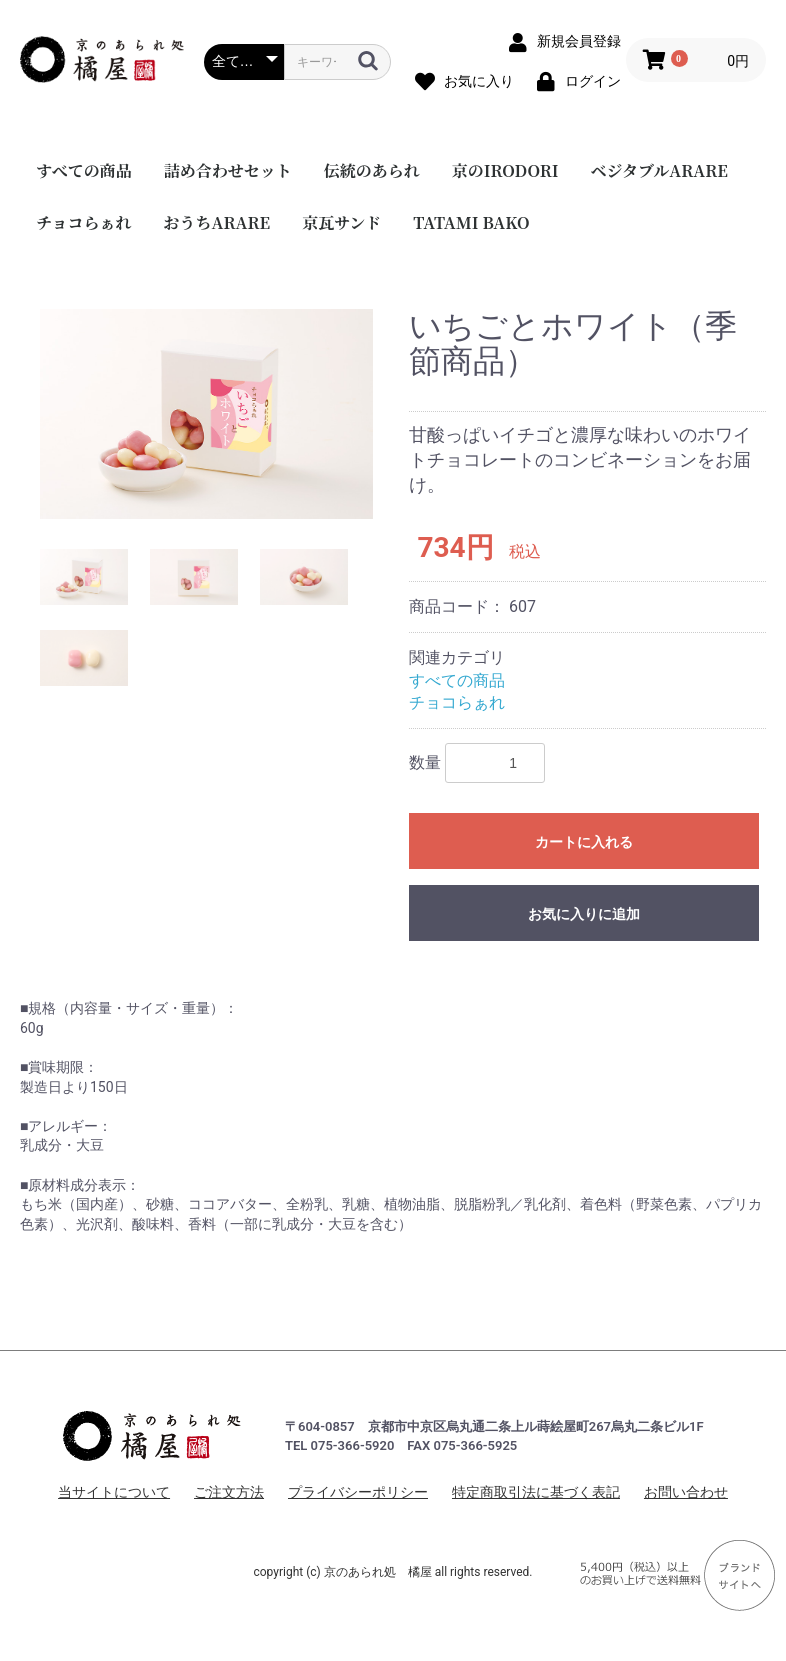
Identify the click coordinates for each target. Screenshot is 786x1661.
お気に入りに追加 (584, 914)
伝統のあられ (372, 170)
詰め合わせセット (228, 170)
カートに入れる (584, 842)
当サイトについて (114, 1492)
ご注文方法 (229, 1492)
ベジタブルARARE (659, 170)
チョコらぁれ (84, 222)
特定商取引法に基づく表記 (536, 1492)
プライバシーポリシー (358, 1492)
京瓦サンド (341, 222)
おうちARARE (217, 222)
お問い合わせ (686, 1492)
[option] (206, 414)
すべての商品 (84, 170)
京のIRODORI (505, 170)
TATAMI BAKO (471, 222)
